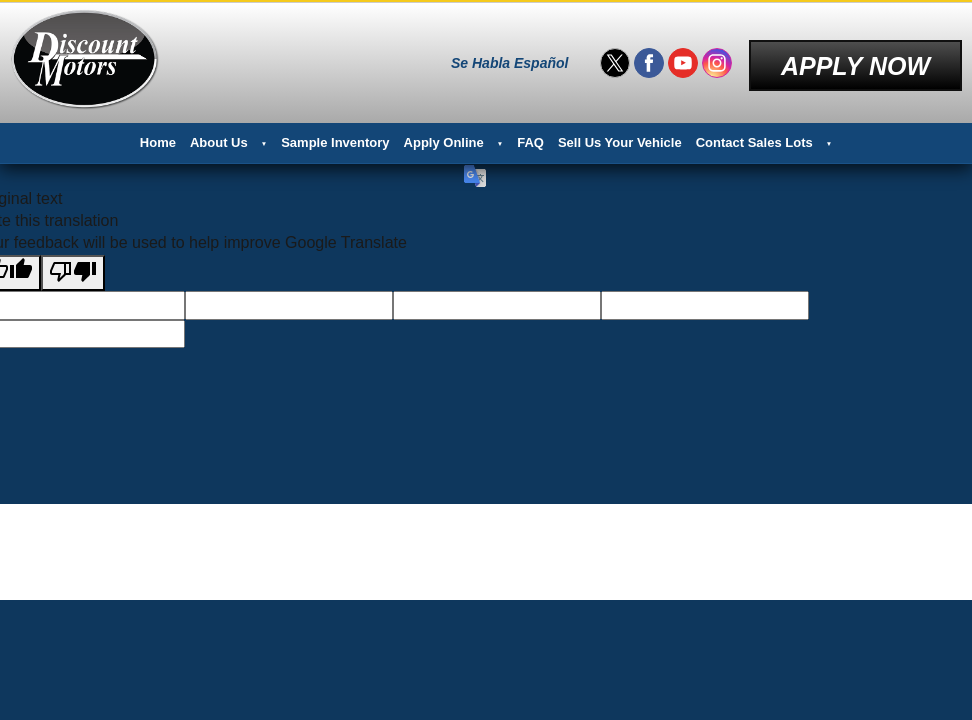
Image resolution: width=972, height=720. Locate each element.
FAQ (530, 135)
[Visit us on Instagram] (717, 60)
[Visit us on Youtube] (683, 60)
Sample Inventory (335, 135)
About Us (219, 135)
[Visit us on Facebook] (649, 60)
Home (158, 135)
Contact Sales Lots (754, 135)
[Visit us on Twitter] (615, 60)
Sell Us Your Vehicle (620, 135)
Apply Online (444, 135)
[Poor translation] (73, 266)
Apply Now (855, 59)
